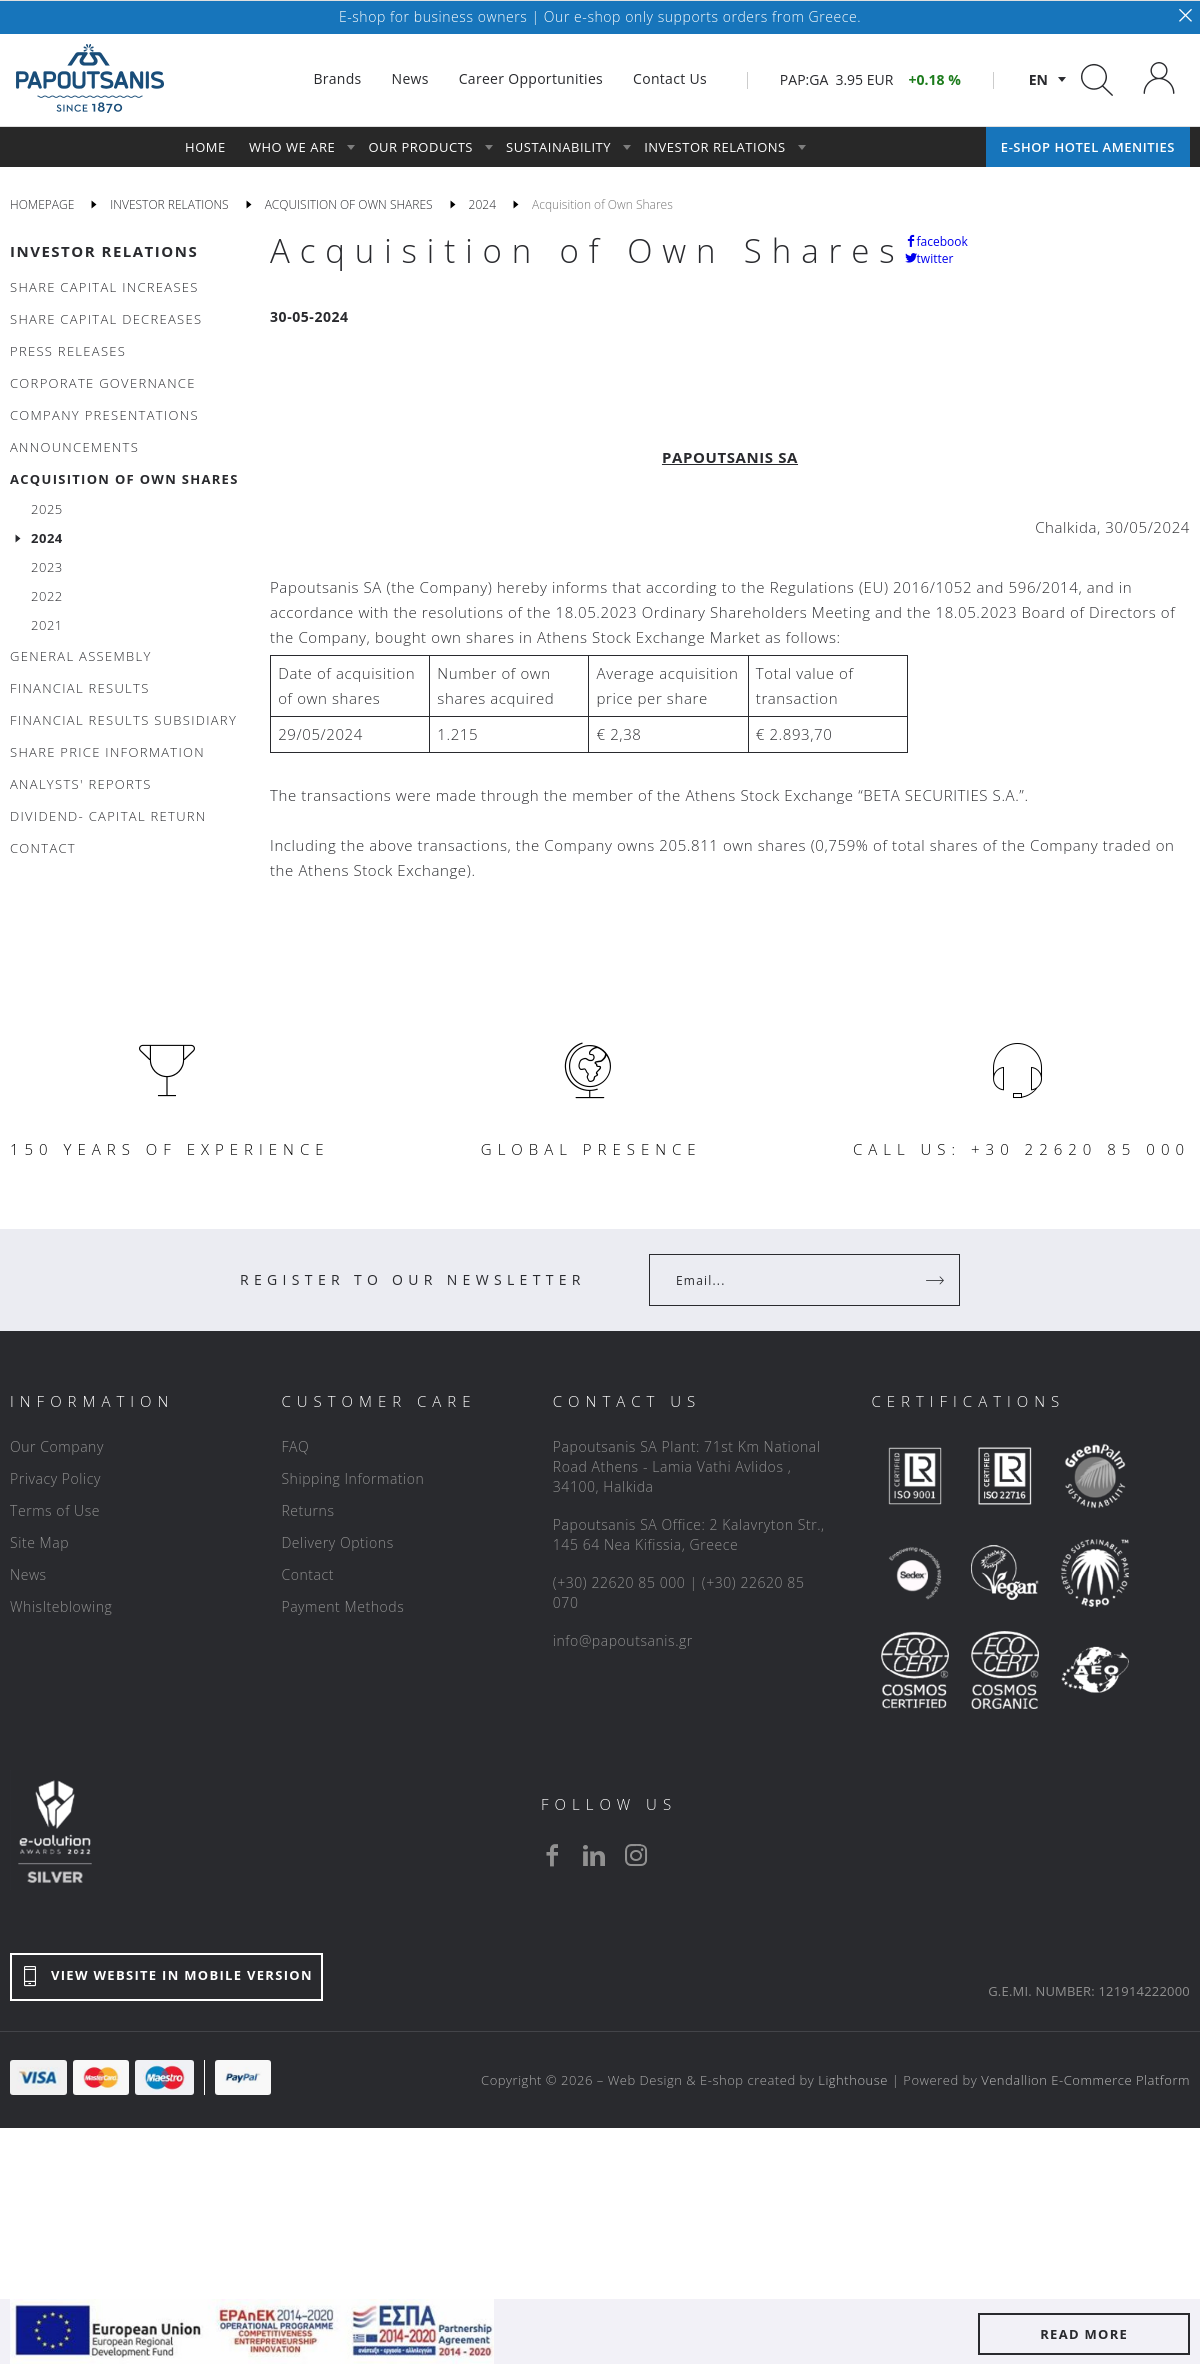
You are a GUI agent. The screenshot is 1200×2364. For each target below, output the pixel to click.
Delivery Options (337, 1542)
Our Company (57, 1446)
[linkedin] (594, 1855)
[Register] (937, 1280)
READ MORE (1084, 2334)
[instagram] (636, 1855)
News (28, 1574)
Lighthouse (853, 2080)
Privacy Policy (55, 1478)
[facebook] (552, 1855)
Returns (307, 1510)
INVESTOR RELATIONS (104, 251)
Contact (307, 1574)
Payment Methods (342, 1606)
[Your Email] (790, 1280)
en (1038, 79)
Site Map (39, 1542)
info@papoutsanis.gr (623, 1640)
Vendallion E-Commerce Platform (1085, 2080)
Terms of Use (55, 1510)
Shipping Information (352, 1478)
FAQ (295, 1446)
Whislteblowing (61, 1606)
